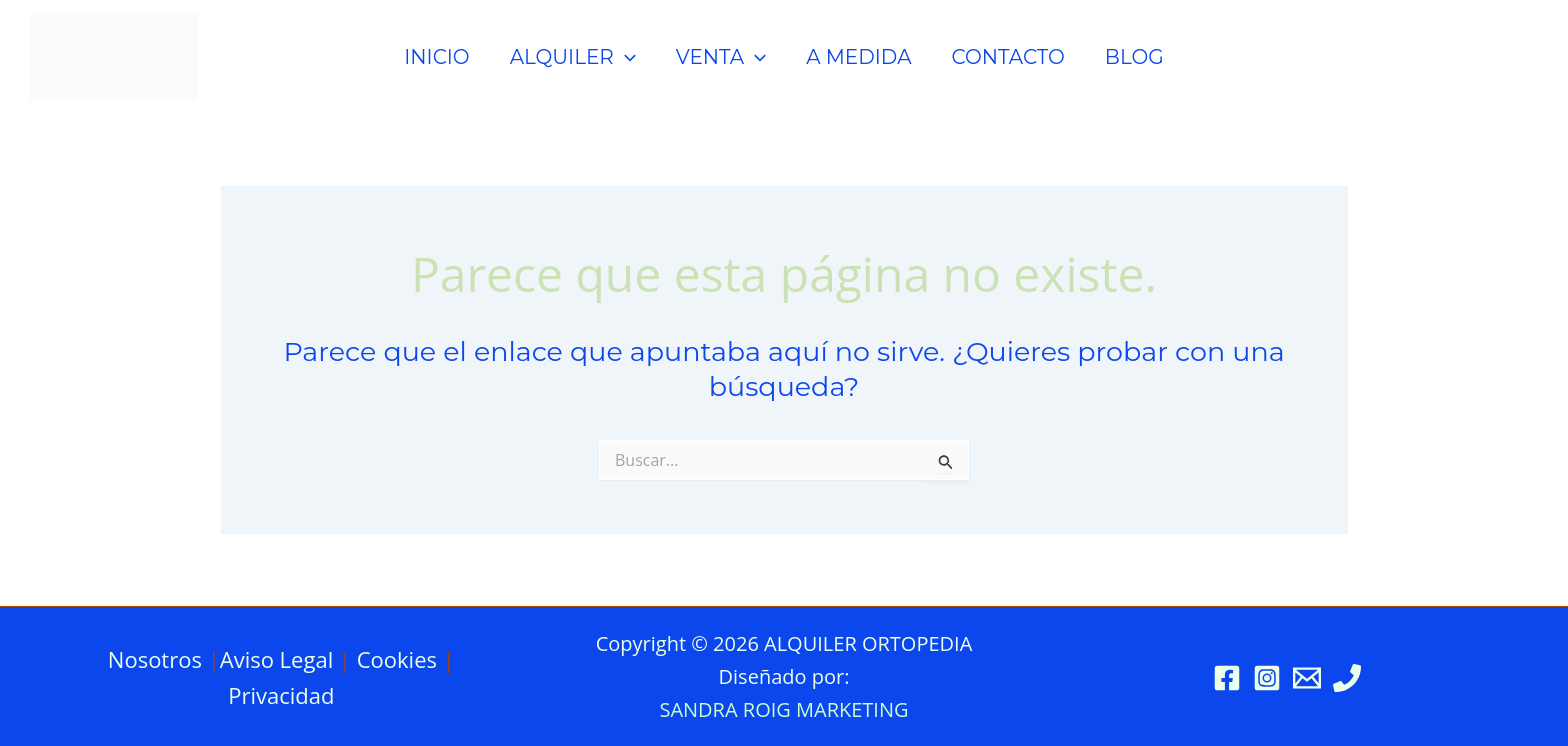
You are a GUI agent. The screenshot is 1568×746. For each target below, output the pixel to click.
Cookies (397, 659)
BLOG (1134, 57)
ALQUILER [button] (573, 57)
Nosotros (155, 659)
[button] (625, 57)
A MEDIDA (858, 57)
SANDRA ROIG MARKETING (783, 709)
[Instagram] (1267, 678)
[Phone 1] (1347, 678)
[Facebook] (1227, 678)
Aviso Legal (276, 659)
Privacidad (281, 695)
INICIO (436, 57)
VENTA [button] (721, 57)
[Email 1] (1307, 678)
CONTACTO (1007, 57)
